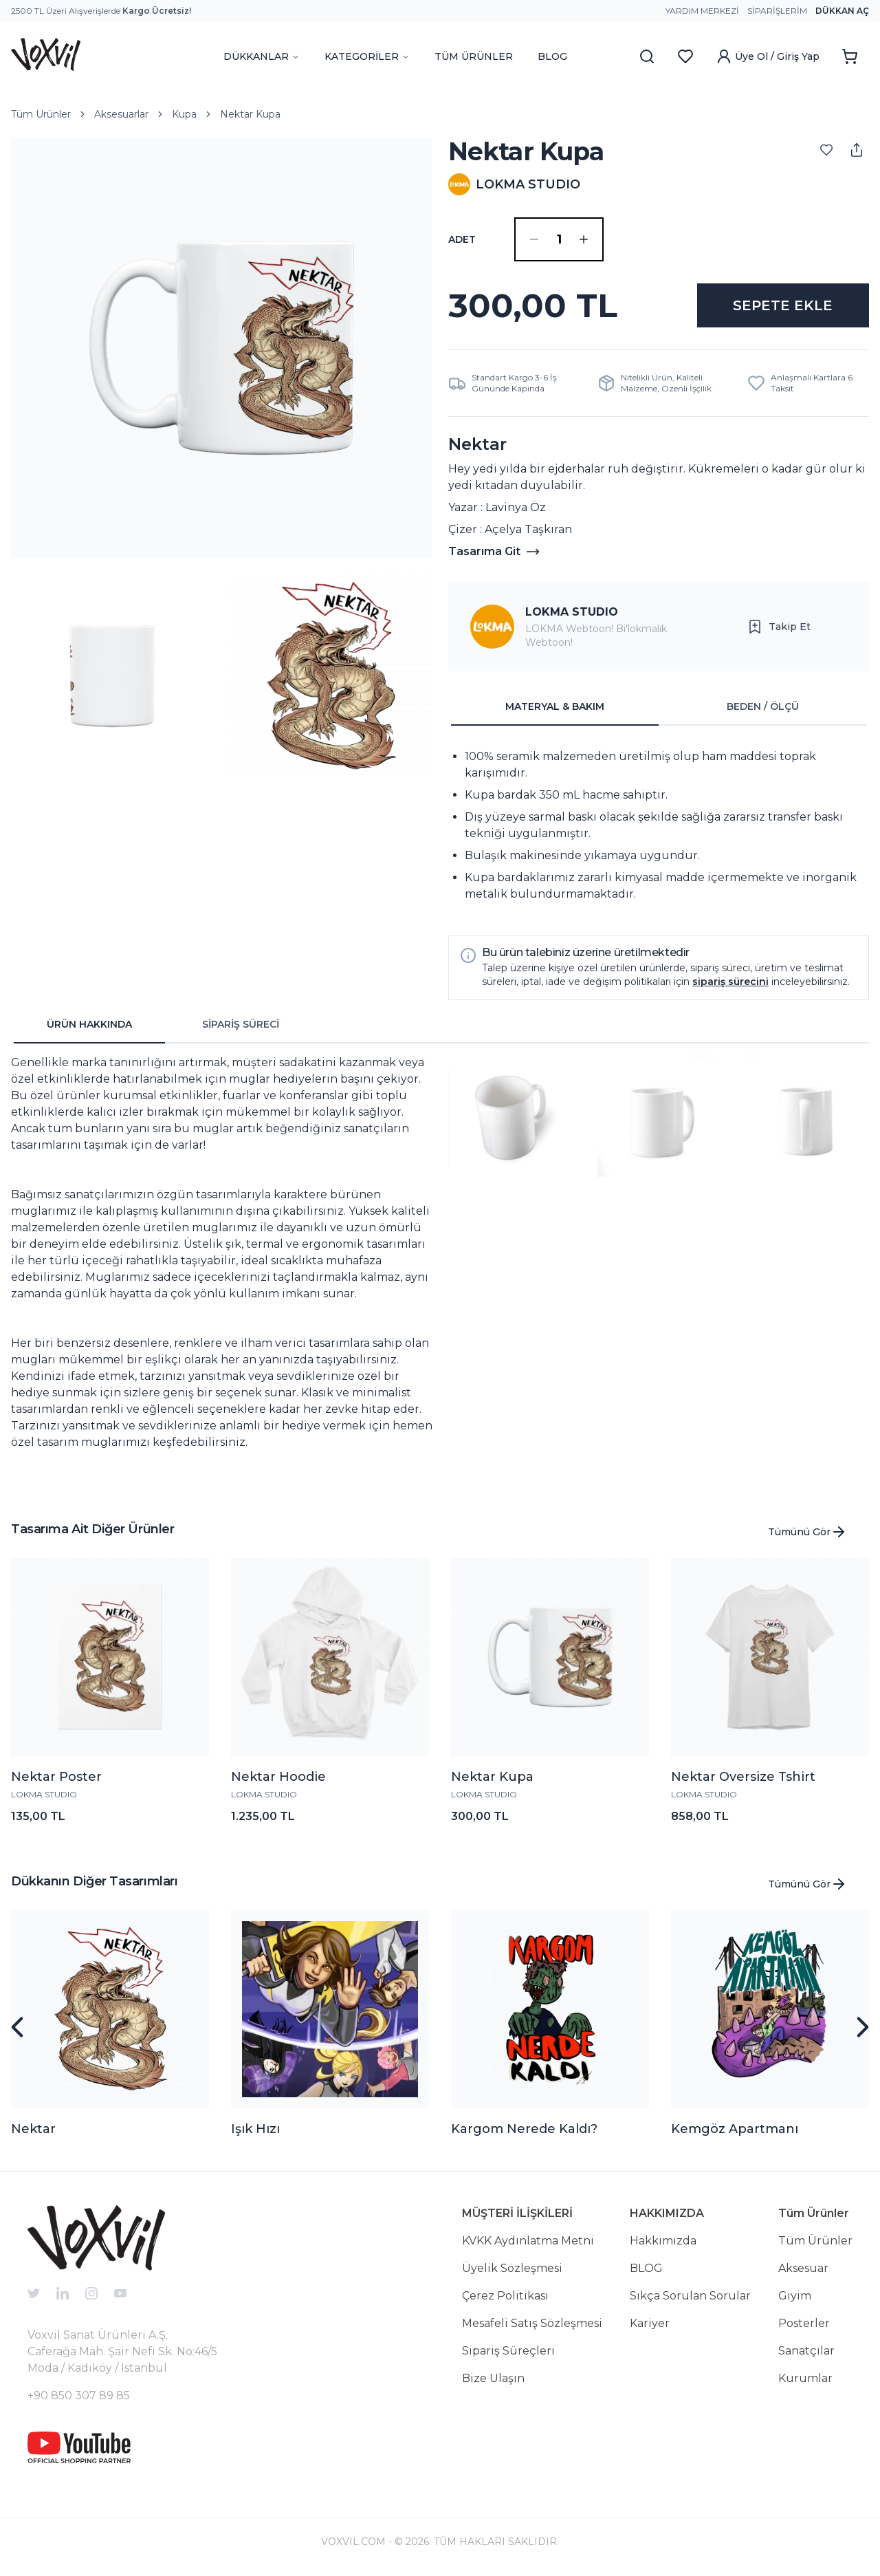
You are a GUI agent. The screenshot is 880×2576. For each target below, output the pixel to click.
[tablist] (658, 707)
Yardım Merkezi (702, 11)
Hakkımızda (663, 2240)
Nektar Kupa (250, 114)
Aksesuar (803, 2268)
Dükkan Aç (842, 11)
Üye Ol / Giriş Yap (768, 56)
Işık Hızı (255, 2128)
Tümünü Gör (807, 1532)
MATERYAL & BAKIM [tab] (554, 706)
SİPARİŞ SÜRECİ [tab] (240, 1024)
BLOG (552, 56)
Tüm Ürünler (41, 114)
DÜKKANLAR (261, 56)
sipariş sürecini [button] (730, 981)
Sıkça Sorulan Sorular (690, 2295)
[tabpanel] (658, 825)
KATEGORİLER (367, 56)
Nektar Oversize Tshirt (743, 1776)
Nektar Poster (56, 1776)
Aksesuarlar (121, 114)
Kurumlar (805, 2378)
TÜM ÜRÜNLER (473, 56)
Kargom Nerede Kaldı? (524, 2128)
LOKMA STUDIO (571, 611)
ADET (462, 239)
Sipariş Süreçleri (508, 2350)
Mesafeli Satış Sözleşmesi (532, 2323)
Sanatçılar (806, 2350)
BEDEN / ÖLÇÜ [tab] (763, 706)
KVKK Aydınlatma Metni (528, 2240)
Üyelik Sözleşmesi (512, 2268)
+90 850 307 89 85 (79, 2395)
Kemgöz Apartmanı (734, 2128)
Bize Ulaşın (493, 2378)
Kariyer (650, 2323)
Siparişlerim (777, 11)
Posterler (804, 2323)
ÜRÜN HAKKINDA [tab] (89, 1024)
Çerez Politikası (505, 2295)
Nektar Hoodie (278, 1776)
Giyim (794, 2295)
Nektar (33, 2128)
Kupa (184, 114)
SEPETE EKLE (783, 305)
